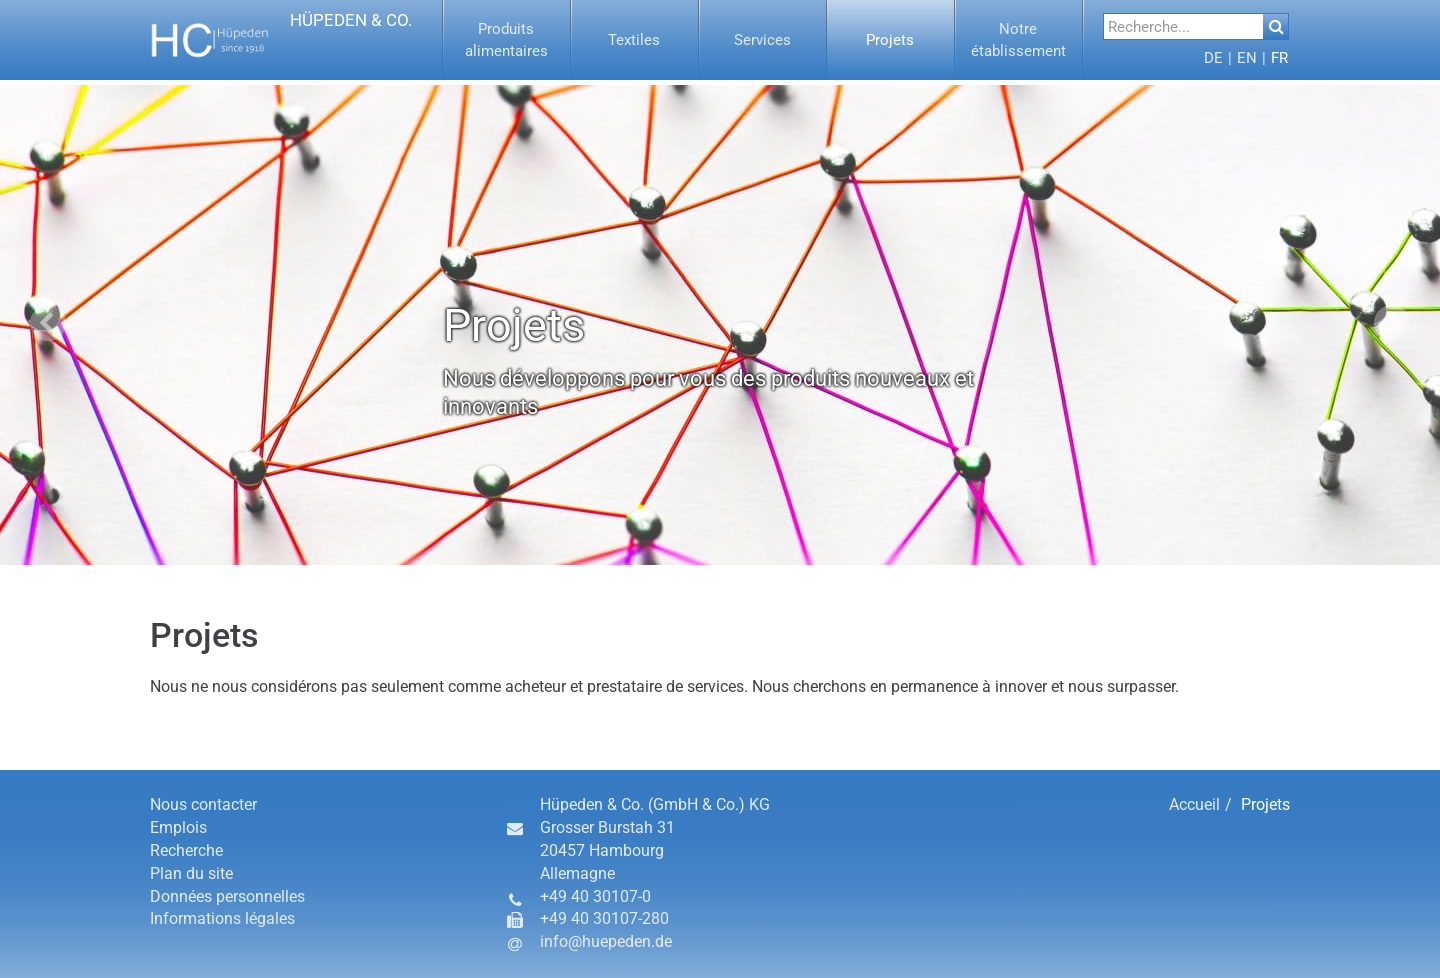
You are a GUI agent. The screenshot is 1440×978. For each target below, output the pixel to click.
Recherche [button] (186, 850)
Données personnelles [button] (227, 896)
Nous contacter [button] (203, 804)
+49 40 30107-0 (595, 896)
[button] (281, 40)
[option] (720, 325)
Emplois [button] (178, 827)
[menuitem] (507, 40)
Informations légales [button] (222, 918)
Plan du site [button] (191, 873)
